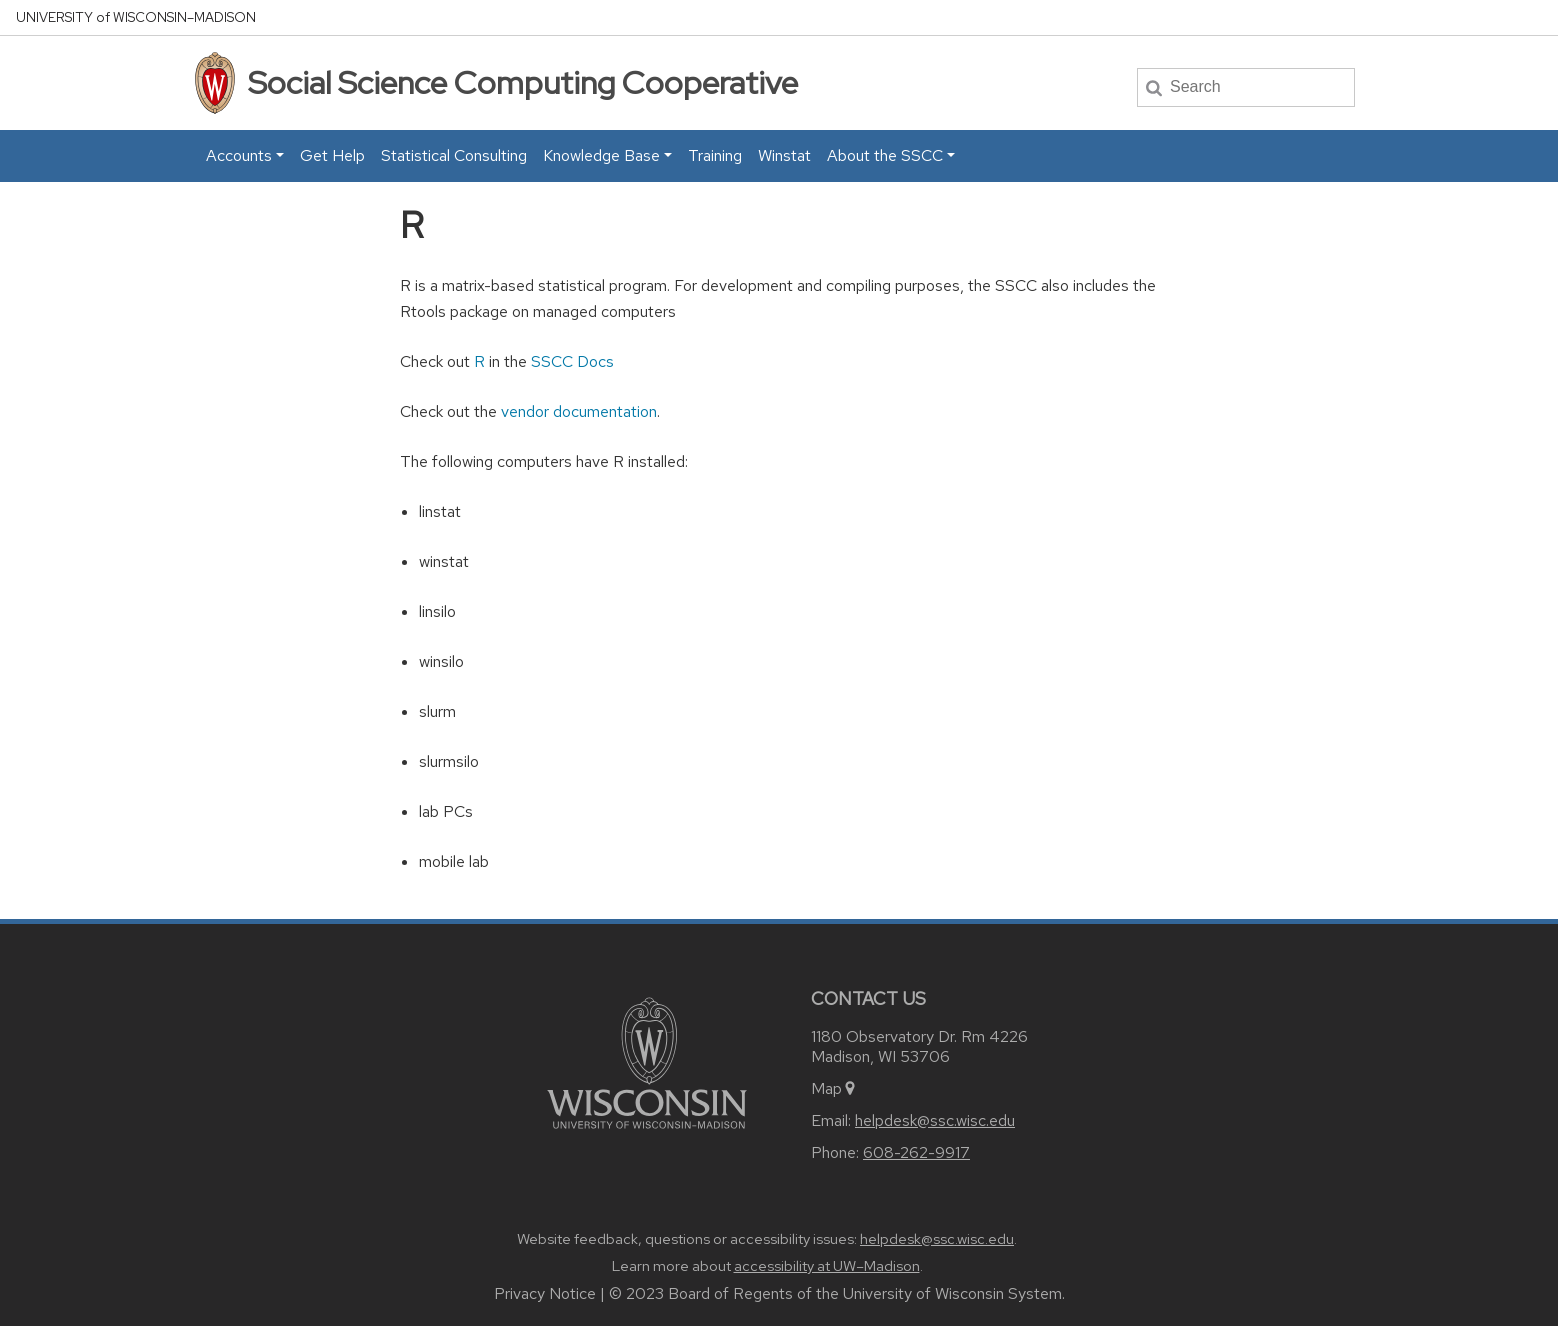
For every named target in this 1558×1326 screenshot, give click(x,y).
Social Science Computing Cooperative (523, 82)
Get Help (332, 155)
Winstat (784, 155)
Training (715, 155)
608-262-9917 (916, 1152)
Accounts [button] (239, 155)
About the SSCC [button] (885, 155)
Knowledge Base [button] (601, 155)
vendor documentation (579, 411)
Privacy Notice (545, 1293)
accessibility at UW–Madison (827, 1266)
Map (834, 1088)
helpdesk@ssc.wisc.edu (935, 1120)
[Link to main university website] (647, 1061)
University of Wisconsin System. (954, 1293)
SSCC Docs (572, 361)
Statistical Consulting (454, 155)
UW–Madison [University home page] (136, 17)
